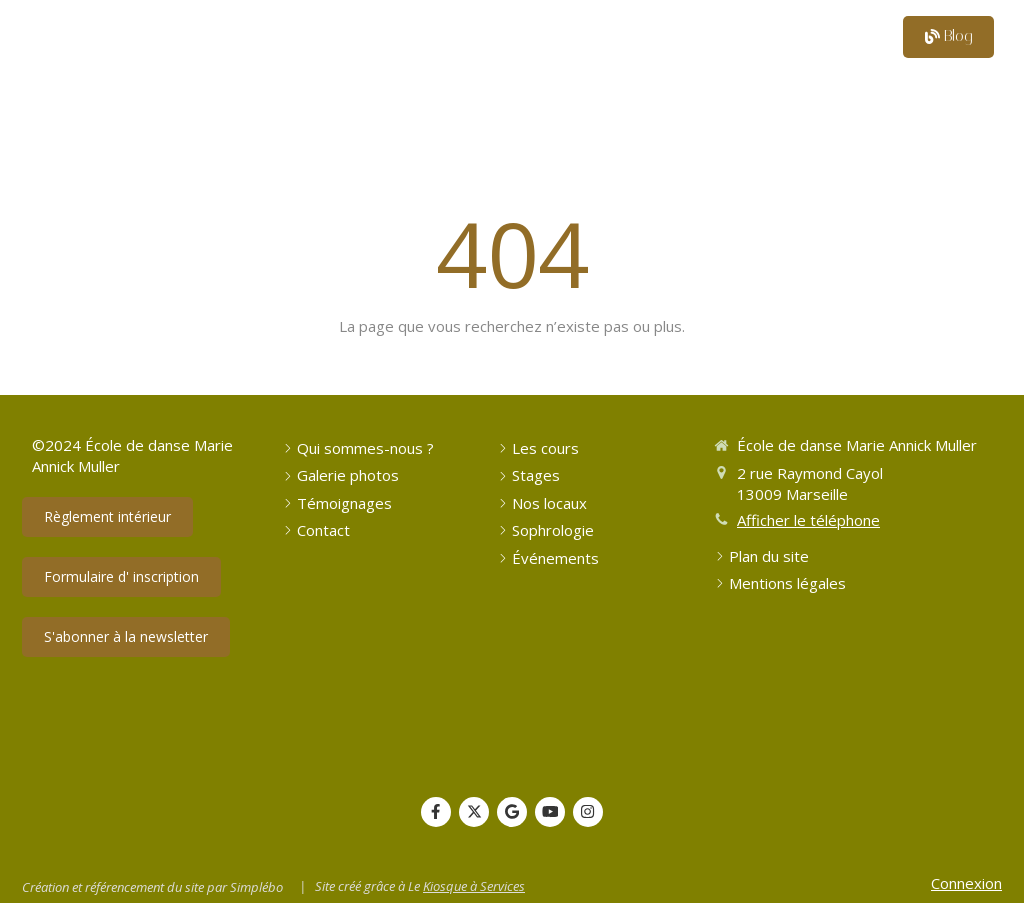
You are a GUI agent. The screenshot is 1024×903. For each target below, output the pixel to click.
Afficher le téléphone (808, 520)
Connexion (966, 883)
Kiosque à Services (474, 886)
